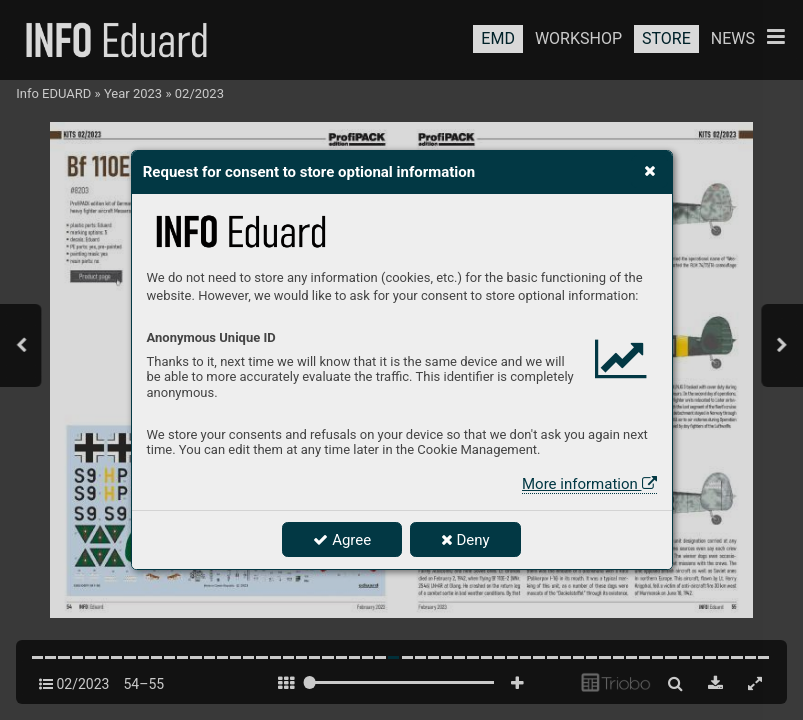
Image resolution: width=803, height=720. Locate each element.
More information (589, 484)
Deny (465, 540)
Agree (342, 540)
